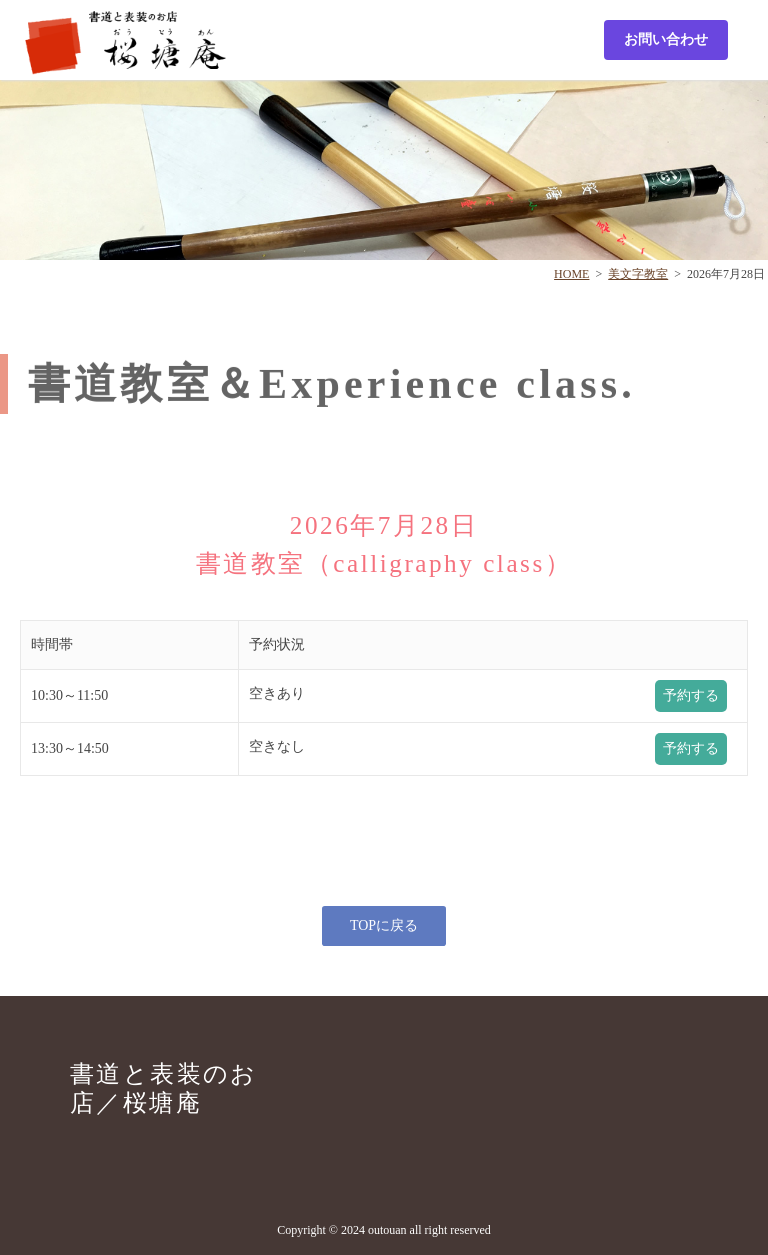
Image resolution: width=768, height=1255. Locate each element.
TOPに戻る (384, 925)
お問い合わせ (666, 39)
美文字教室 (638, 274)
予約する (691, 695)
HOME (571, 274)
